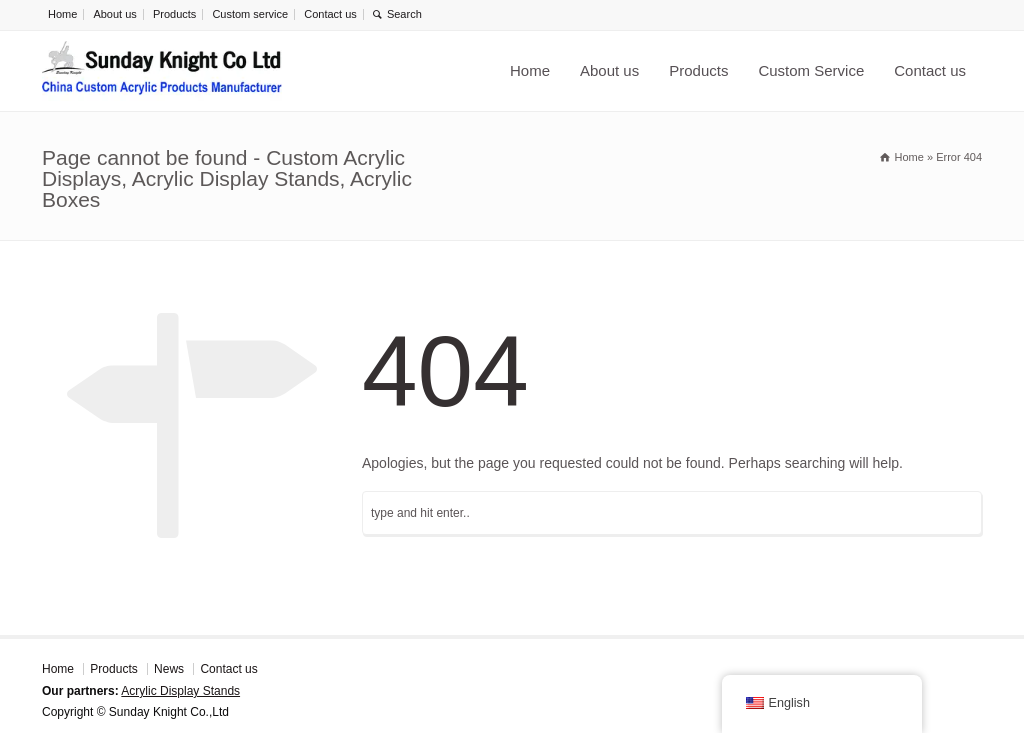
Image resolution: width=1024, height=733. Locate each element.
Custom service (250, 14)
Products (174, 14)
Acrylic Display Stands (180, 691)
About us (114, 14)
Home (62, 14)
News (169, 669)
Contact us (330, 14)
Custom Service (811, 70)
